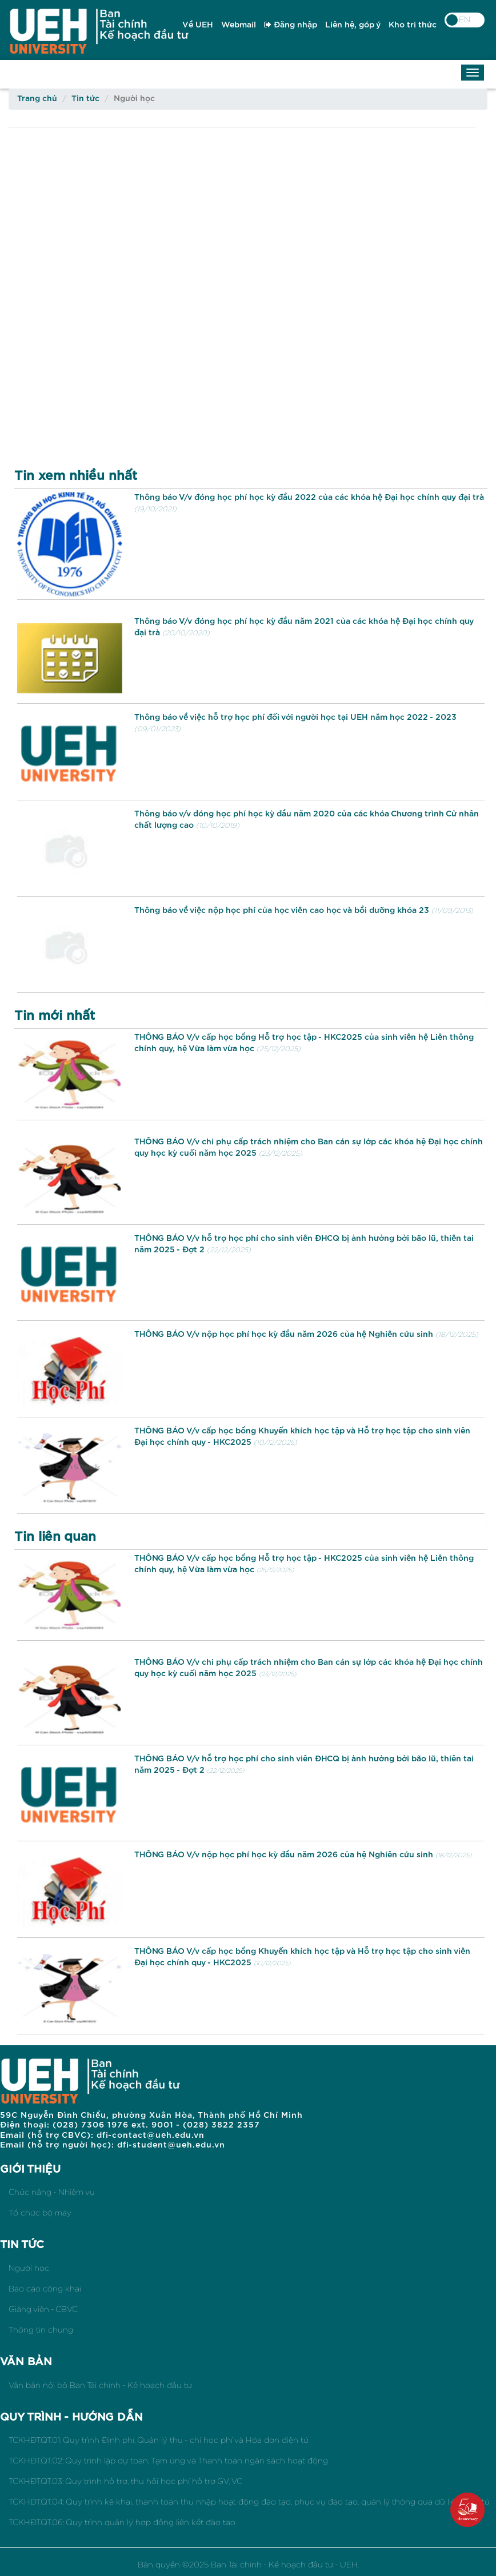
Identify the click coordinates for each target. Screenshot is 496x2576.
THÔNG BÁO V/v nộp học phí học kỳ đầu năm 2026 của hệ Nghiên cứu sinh (283, 1334)
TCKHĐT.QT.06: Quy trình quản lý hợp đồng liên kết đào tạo (122, 2522)
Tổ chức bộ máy (40, 2213)
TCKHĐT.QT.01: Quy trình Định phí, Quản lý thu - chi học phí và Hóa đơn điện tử (159, 2440)
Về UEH (197, 25)
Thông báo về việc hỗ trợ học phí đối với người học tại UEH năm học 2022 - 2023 (295, 717)
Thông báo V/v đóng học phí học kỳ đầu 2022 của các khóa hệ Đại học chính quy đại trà (309, 497)
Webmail (238, 25)
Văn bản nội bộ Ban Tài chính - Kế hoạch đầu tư (100, 2385)
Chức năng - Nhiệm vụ (52, 2192)
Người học (29, 2268)
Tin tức (85, 99)
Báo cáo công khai (45, 2289)
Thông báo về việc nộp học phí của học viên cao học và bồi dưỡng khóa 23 (281, 910)
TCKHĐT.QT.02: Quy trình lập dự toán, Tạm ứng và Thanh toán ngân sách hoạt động (168, 2461)
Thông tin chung (41, 2330)
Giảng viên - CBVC (43, 2309)
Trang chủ (37, 99)
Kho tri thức (413, 25)
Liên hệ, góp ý (353, 25)
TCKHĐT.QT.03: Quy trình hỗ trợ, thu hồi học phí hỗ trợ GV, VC (125, 2481)
